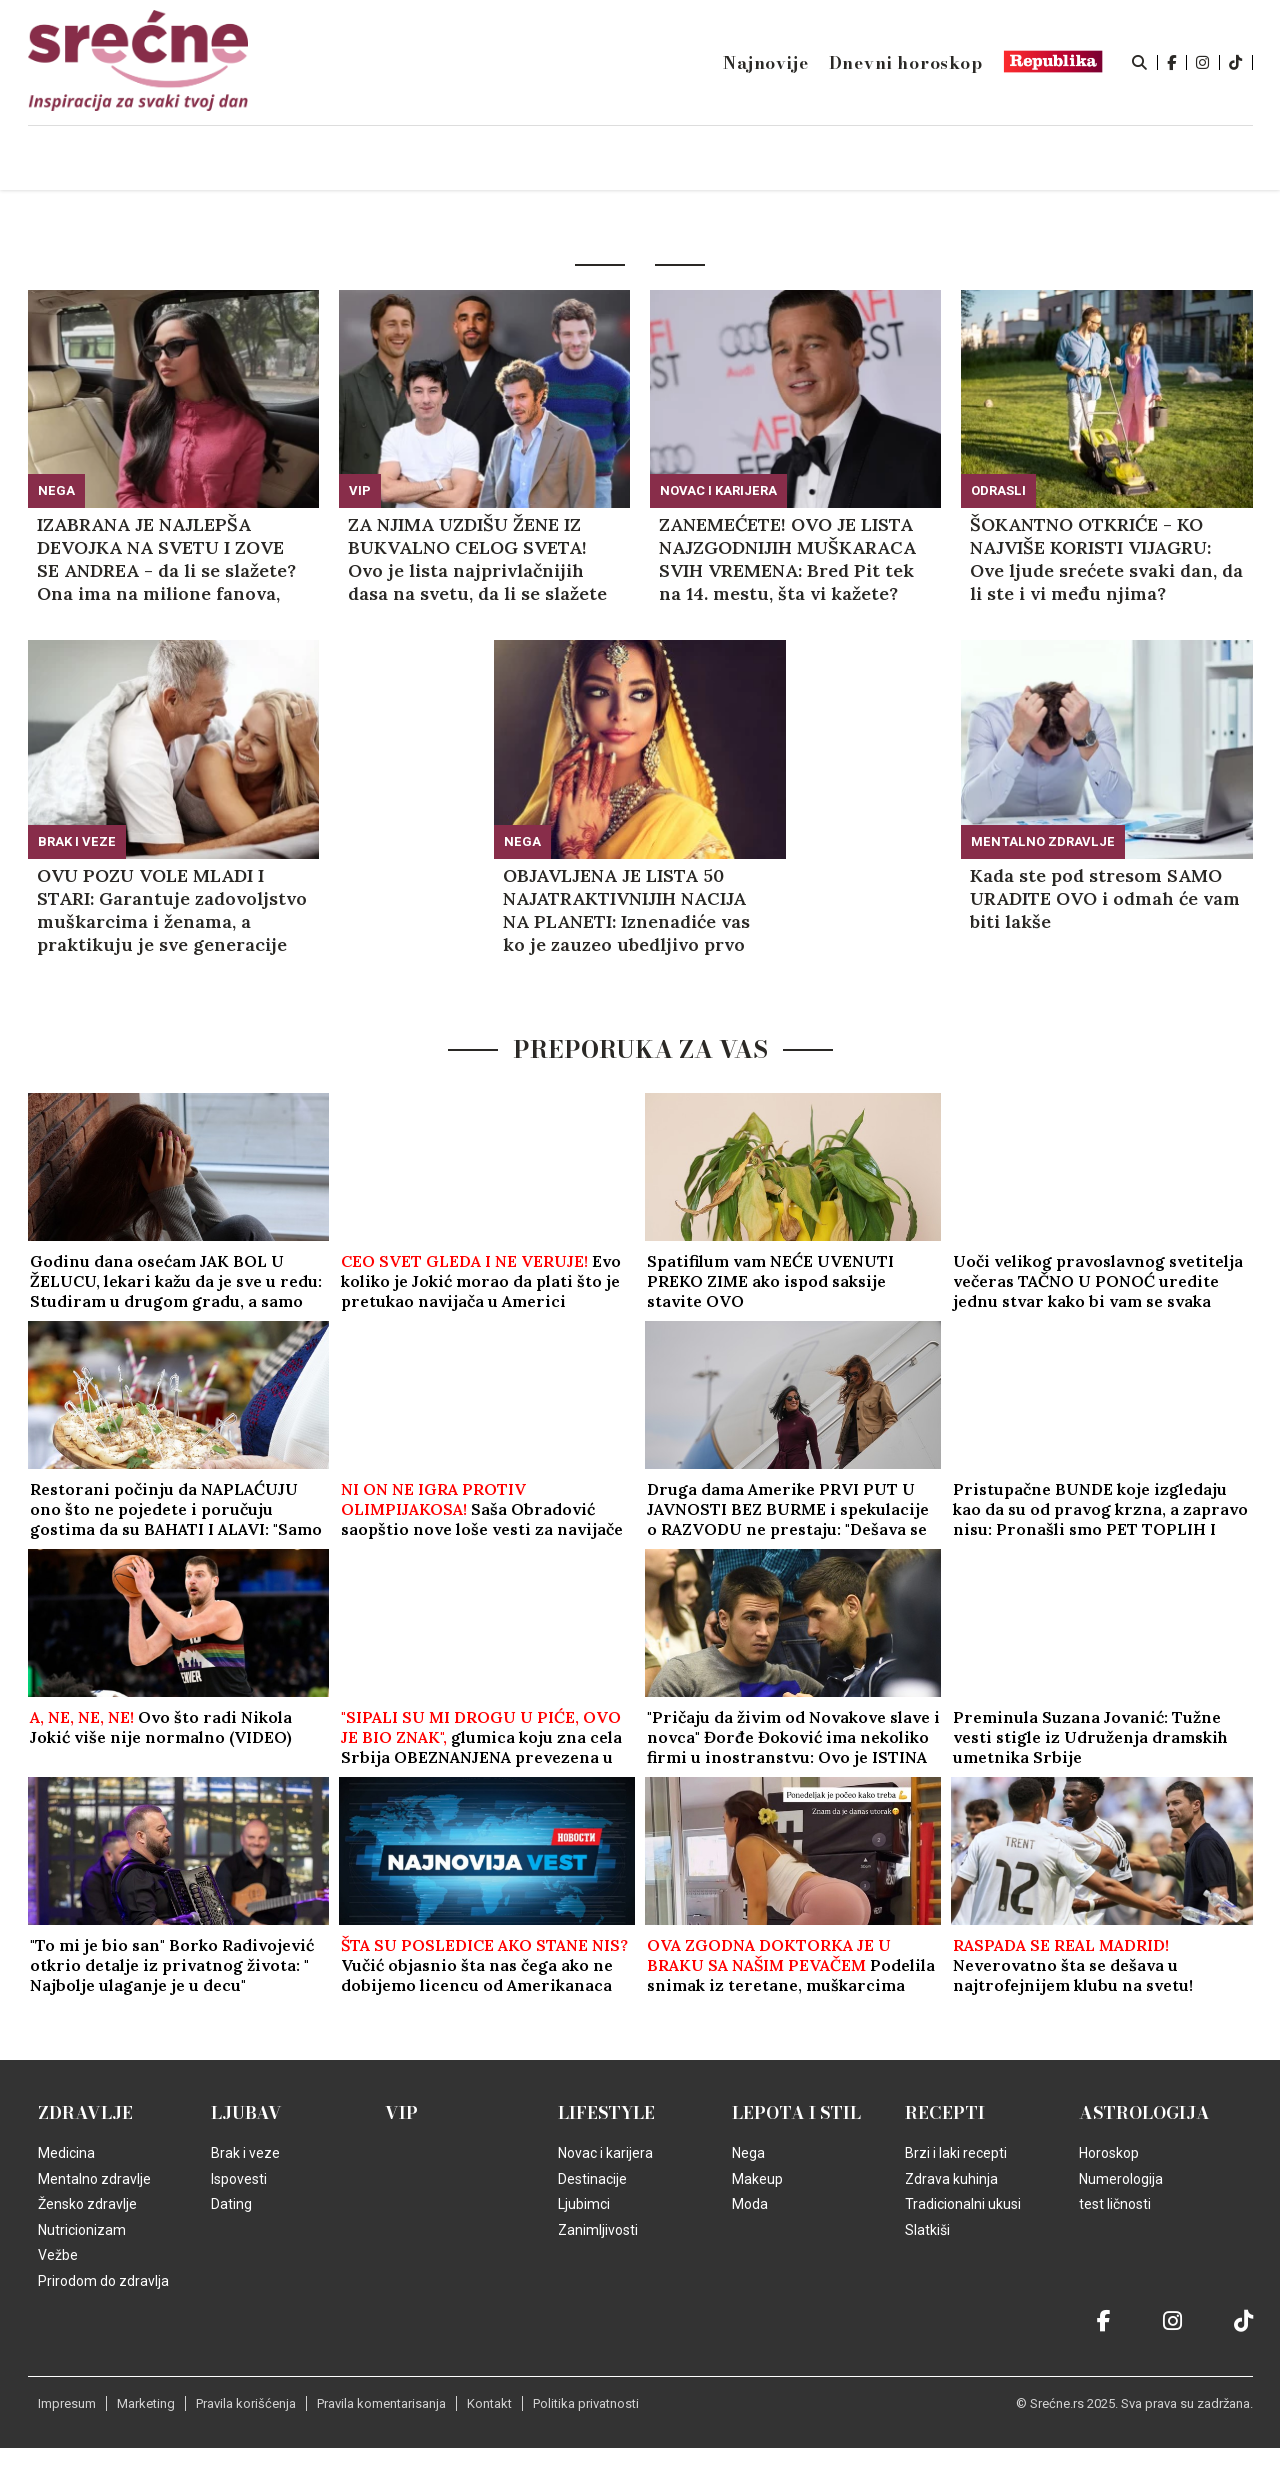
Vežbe (58, 2255)
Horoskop (1109, 2153)
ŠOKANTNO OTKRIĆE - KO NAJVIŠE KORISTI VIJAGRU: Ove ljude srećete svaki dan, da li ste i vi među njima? (1106, 559)
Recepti (945, 2113)
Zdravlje (85, 2113)
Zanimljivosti (598, 2230)
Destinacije (592, 2179)
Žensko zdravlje (87, 2204)
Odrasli (998, 490)
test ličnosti (1115, 2204)
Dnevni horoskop (906, 63)
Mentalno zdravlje (1043, 841)
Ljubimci (584, 2204)
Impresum (67, 2403)
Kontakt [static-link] (489, 2403)
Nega (56, 490)
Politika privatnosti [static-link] (586, 2403)
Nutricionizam (82, 2230)
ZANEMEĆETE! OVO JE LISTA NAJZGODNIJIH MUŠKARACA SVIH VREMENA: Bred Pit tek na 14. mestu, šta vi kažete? (787, 559)
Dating (231, 2204)
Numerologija (1121, 2179)
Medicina (66, 2153)
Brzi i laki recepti (956, 2153)
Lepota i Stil (796, 2113)
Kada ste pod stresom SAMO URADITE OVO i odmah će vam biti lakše (1105, 898)
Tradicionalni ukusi (963, 2204)
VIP (360, 490)
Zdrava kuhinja (951, 2179)
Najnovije (765, 63)
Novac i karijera (718, 490)
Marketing (146, 2403)
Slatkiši (927, 2230)
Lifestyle (606, 2113)
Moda (750, 2204)
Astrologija (1144, 2113)
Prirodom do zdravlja (103, 2281)
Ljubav (246, 2113)
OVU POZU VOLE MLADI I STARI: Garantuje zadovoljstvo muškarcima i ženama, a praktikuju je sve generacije (172, 910)
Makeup (757, 2179)
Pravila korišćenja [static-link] (246, 2403)
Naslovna (199, 159)
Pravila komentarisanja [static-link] (381, 2403)
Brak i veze (77, 841)
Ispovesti (239, 2179)
